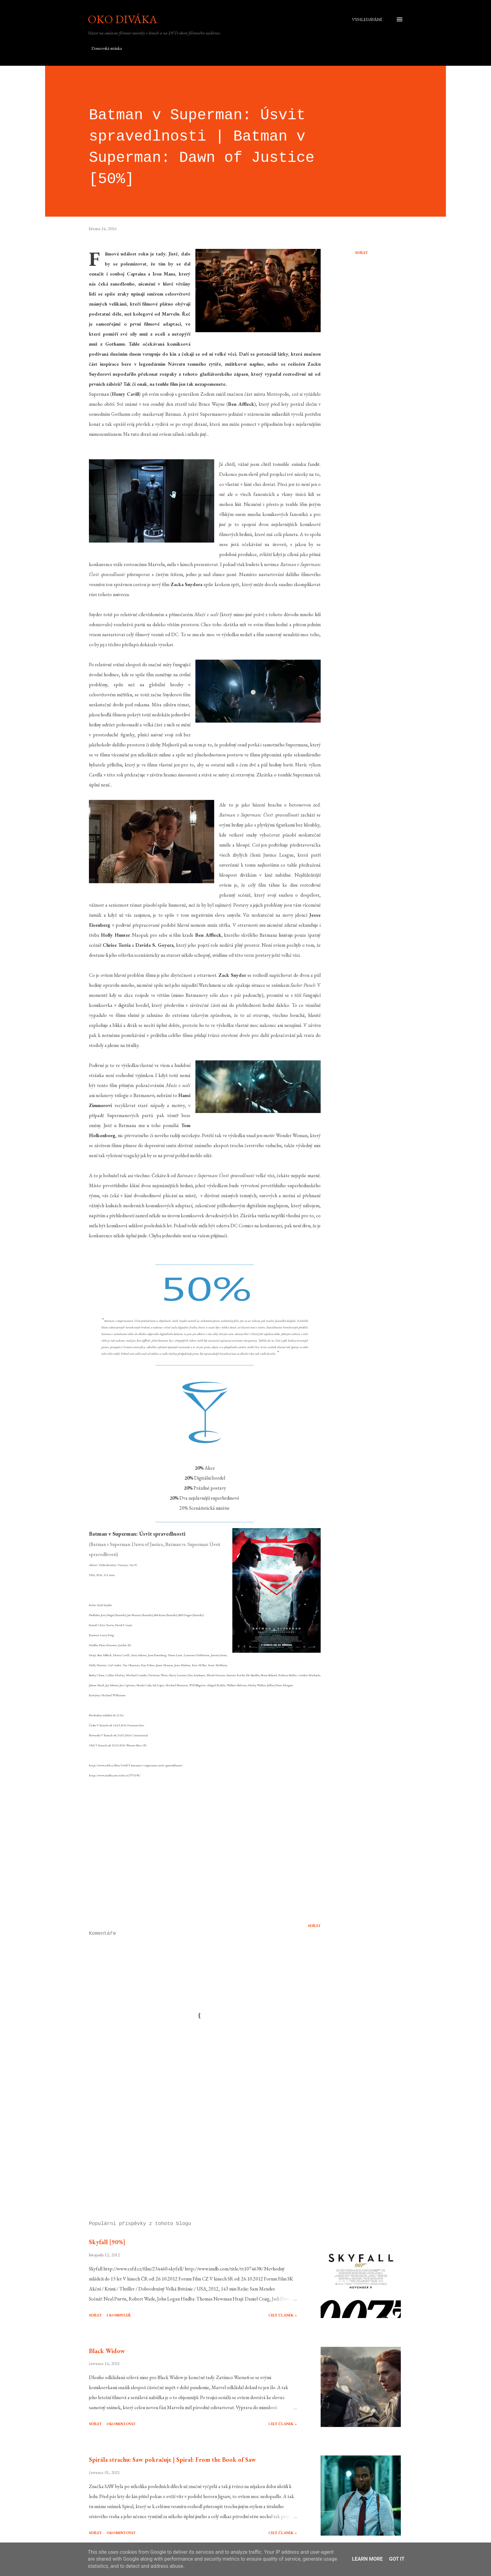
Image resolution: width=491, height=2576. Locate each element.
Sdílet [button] (361, 252)
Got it (396, 2559)
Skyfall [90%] (107, 2242)
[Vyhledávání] (367, 19)
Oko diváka (122, 19)
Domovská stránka (106, 48)
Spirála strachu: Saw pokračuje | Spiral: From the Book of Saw (172, 2459)
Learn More (367, 2559)
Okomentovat (121, 2423)
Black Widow (107, 2351)
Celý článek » (282, 2315)
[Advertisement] (195, 2143)
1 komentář (118, 2315)
